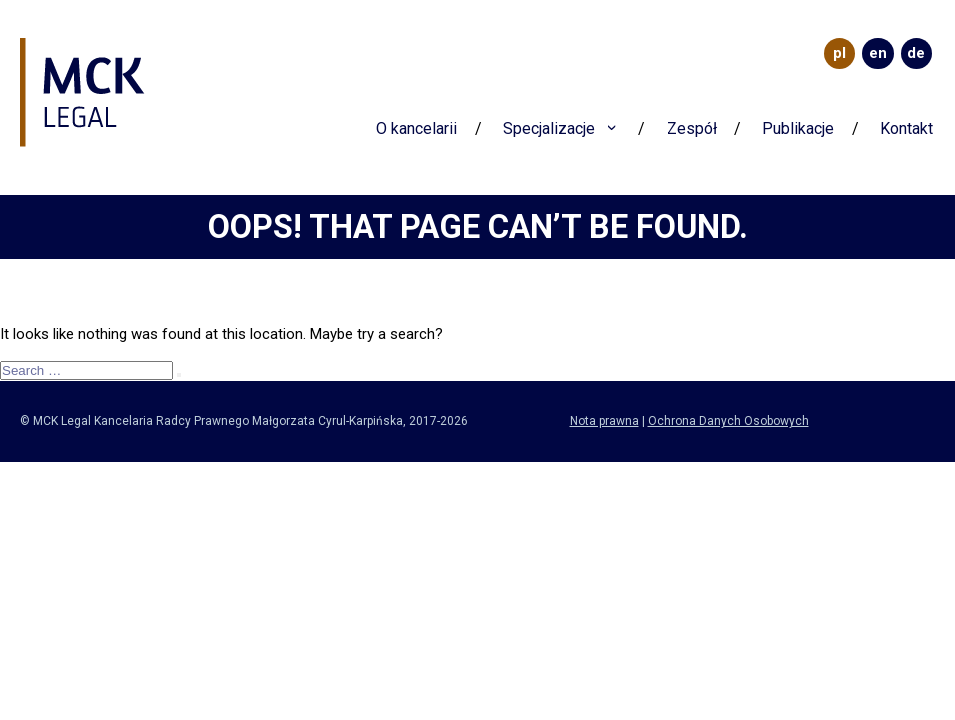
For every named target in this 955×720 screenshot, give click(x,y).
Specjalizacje (549, 128)
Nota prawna (604, 421)
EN (878, 53)
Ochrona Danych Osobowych (728, 421)
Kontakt (906, 128)
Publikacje (798, 128)
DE (916, 53)
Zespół (692, 128)
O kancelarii (416, 128)
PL (839, 53)
